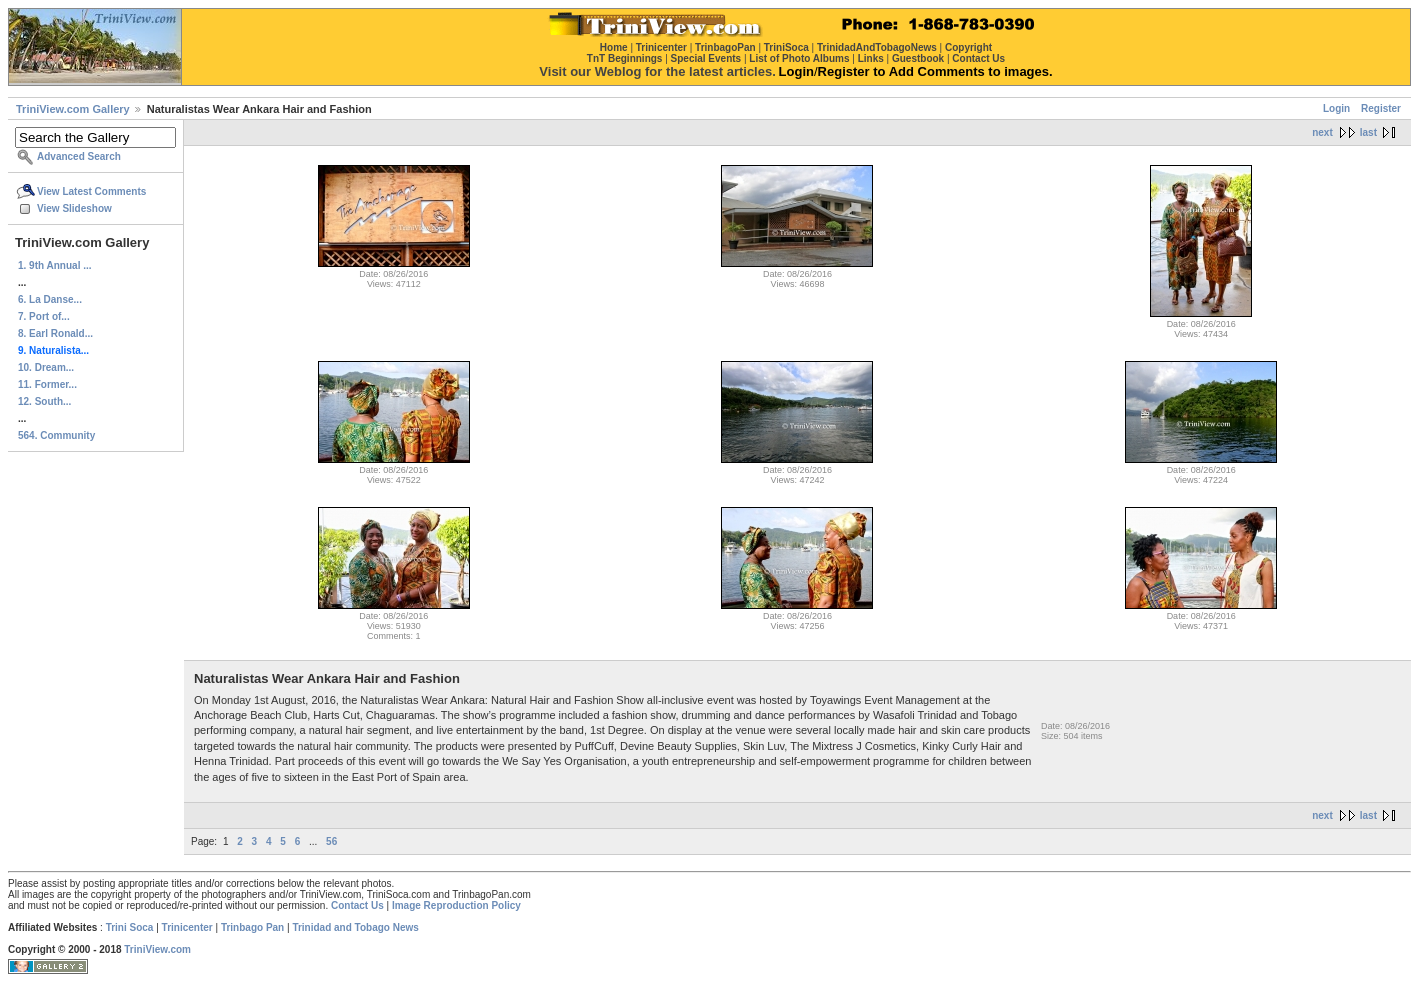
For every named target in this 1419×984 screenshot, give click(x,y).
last (1368, 132)
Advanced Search (79, 156)
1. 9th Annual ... (55, 265)
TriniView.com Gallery (73, 109)
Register (1381, 108)
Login (1336, 108)
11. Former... (47, 384)
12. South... (44, 401)
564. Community (56, 435)
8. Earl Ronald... (55, 333)
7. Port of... (44, 316)
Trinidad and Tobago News (355, 927)
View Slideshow (74, 208)
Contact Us (357, 905)
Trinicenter (187, 927)
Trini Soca (130, 927)
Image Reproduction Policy (456, 905)
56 (331, 841)
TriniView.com (157, 949)
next (1322, 132)
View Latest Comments (91, 191)
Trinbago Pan (252, 927)
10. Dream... (46, 367)
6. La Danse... (50, 299)
